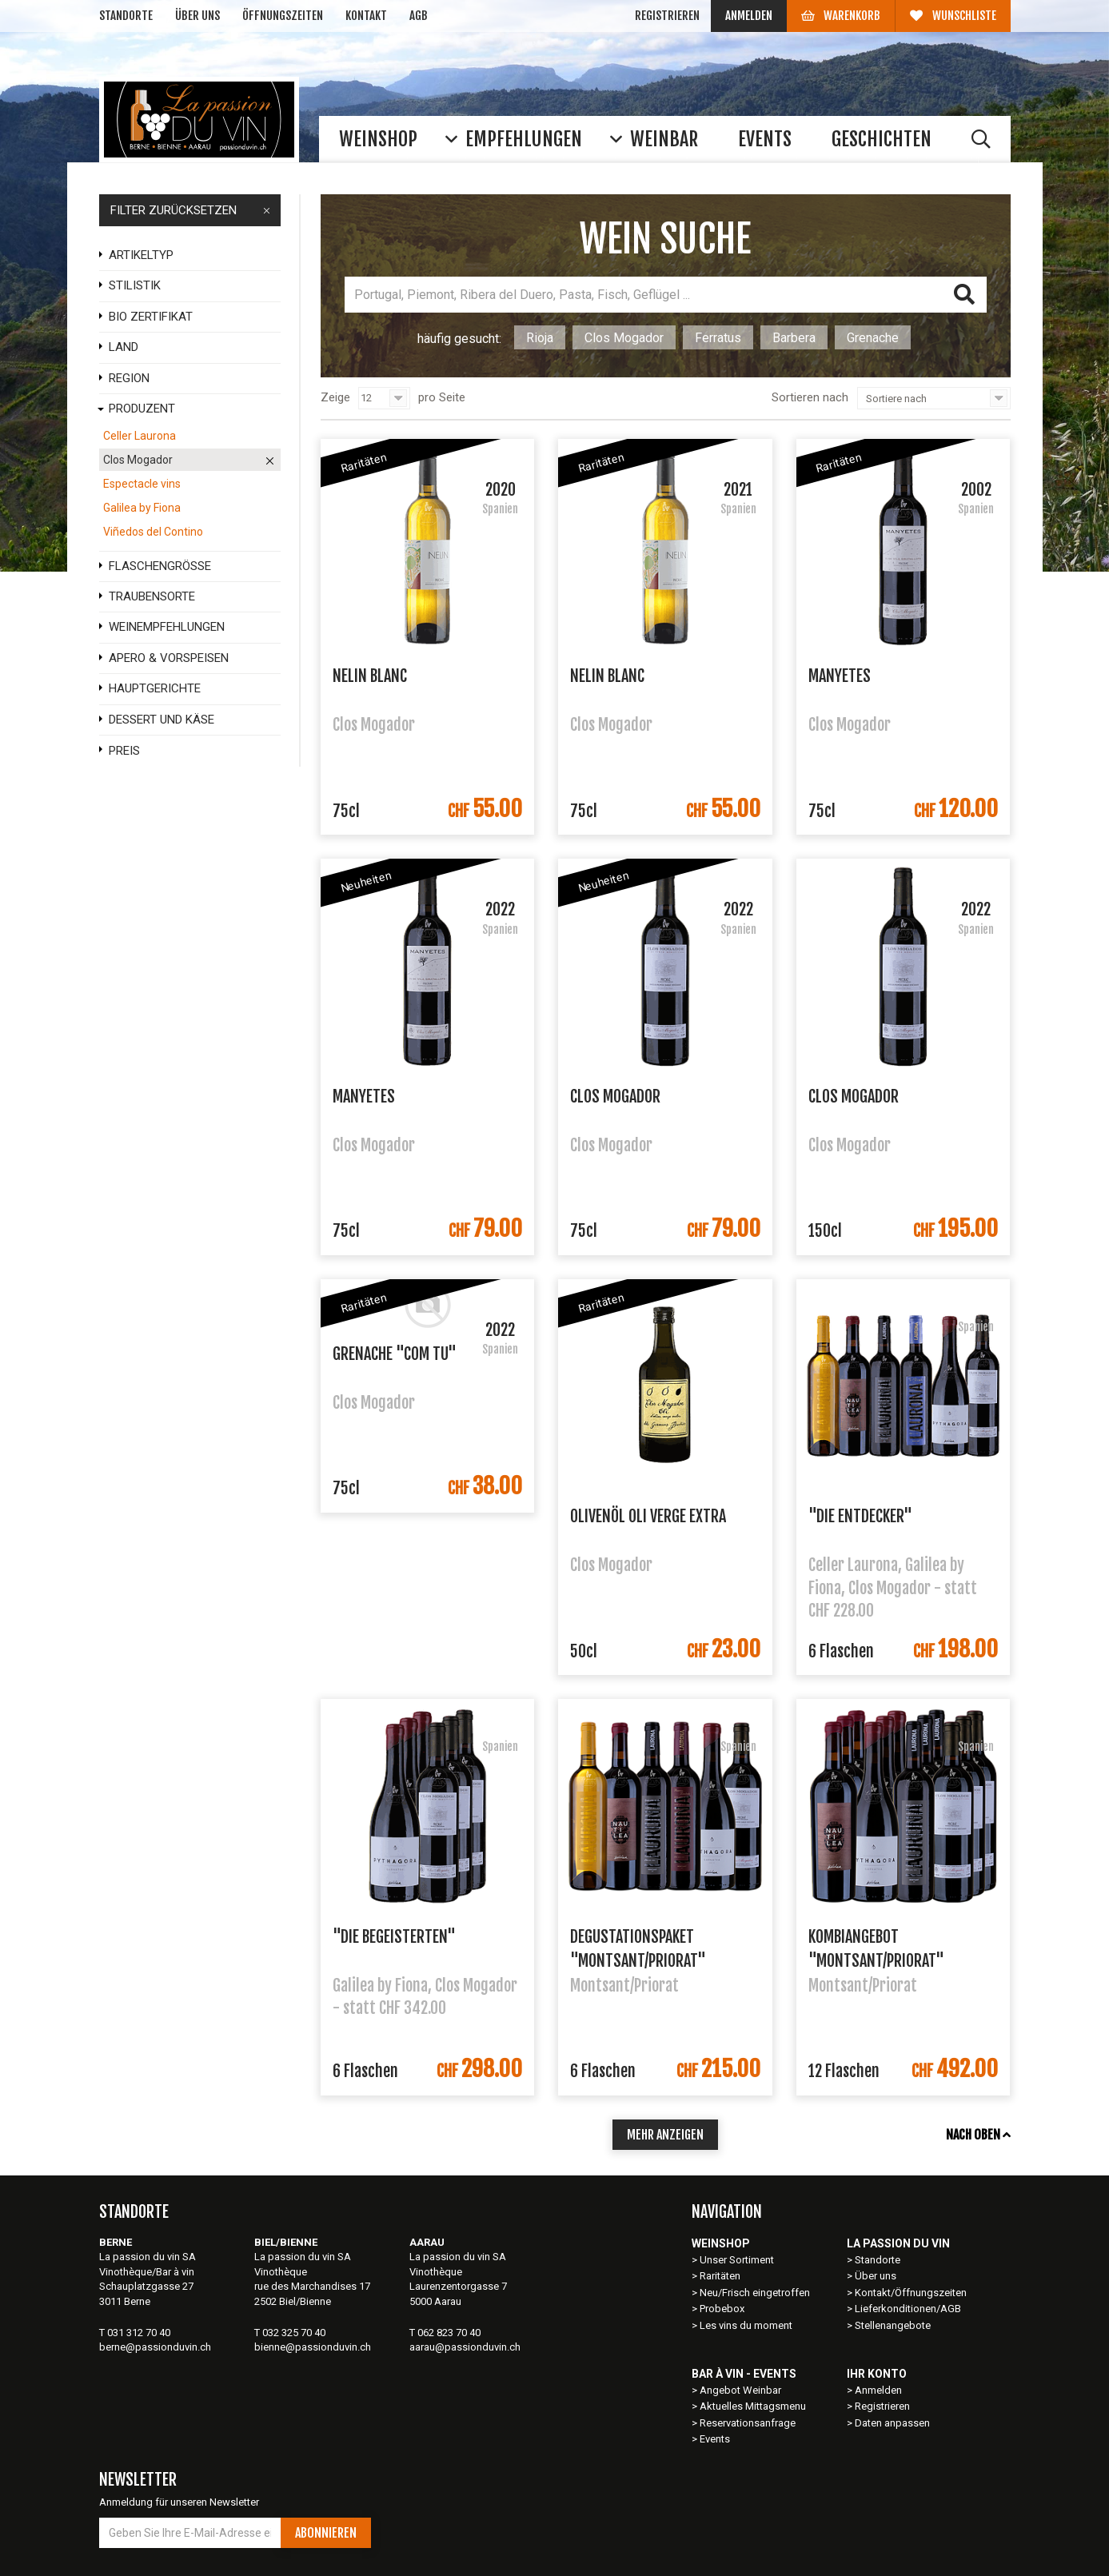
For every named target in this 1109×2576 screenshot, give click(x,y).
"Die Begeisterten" (394, 1937)
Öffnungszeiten (282, 15)
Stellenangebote (893, 2325)
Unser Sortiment (738, 2260)
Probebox (722, 2309)
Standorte (126, 15)
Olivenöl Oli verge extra (648, 1516)
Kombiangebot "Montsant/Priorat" (876, 1947)
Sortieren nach (810, 397)
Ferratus (718, 337)
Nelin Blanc (370, 676)
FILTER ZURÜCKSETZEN (190, 210)
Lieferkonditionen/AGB (908, 2309)
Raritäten (720, 2276)
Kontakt (366, 15)
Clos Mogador (624, 337)
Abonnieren (326, 2533)
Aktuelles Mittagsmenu (753, 2406)
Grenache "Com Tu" (395, 1354)
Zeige (335, 397)
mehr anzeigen (665, 2135)
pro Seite (441, 397)
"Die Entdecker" (860, 1516)
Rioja (539, 337)
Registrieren (667, 15)
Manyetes (839, 676)
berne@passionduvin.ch (155, 2347)
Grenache (873, 337)
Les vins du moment (746, 2325)
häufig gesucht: (459, 338)
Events (715, 2439)
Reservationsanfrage (748, 2423)
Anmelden (748, 15)
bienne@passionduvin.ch (312, 2347)
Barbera (794, 337)
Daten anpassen (892, 2423)
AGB (418, 15)
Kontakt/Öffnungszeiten (911, 2293)
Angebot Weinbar (740, 2390)
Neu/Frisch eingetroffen (755, 2293)
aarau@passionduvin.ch (465, 2347)
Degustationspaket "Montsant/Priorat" (638, 1947)
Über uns (197, 15)
